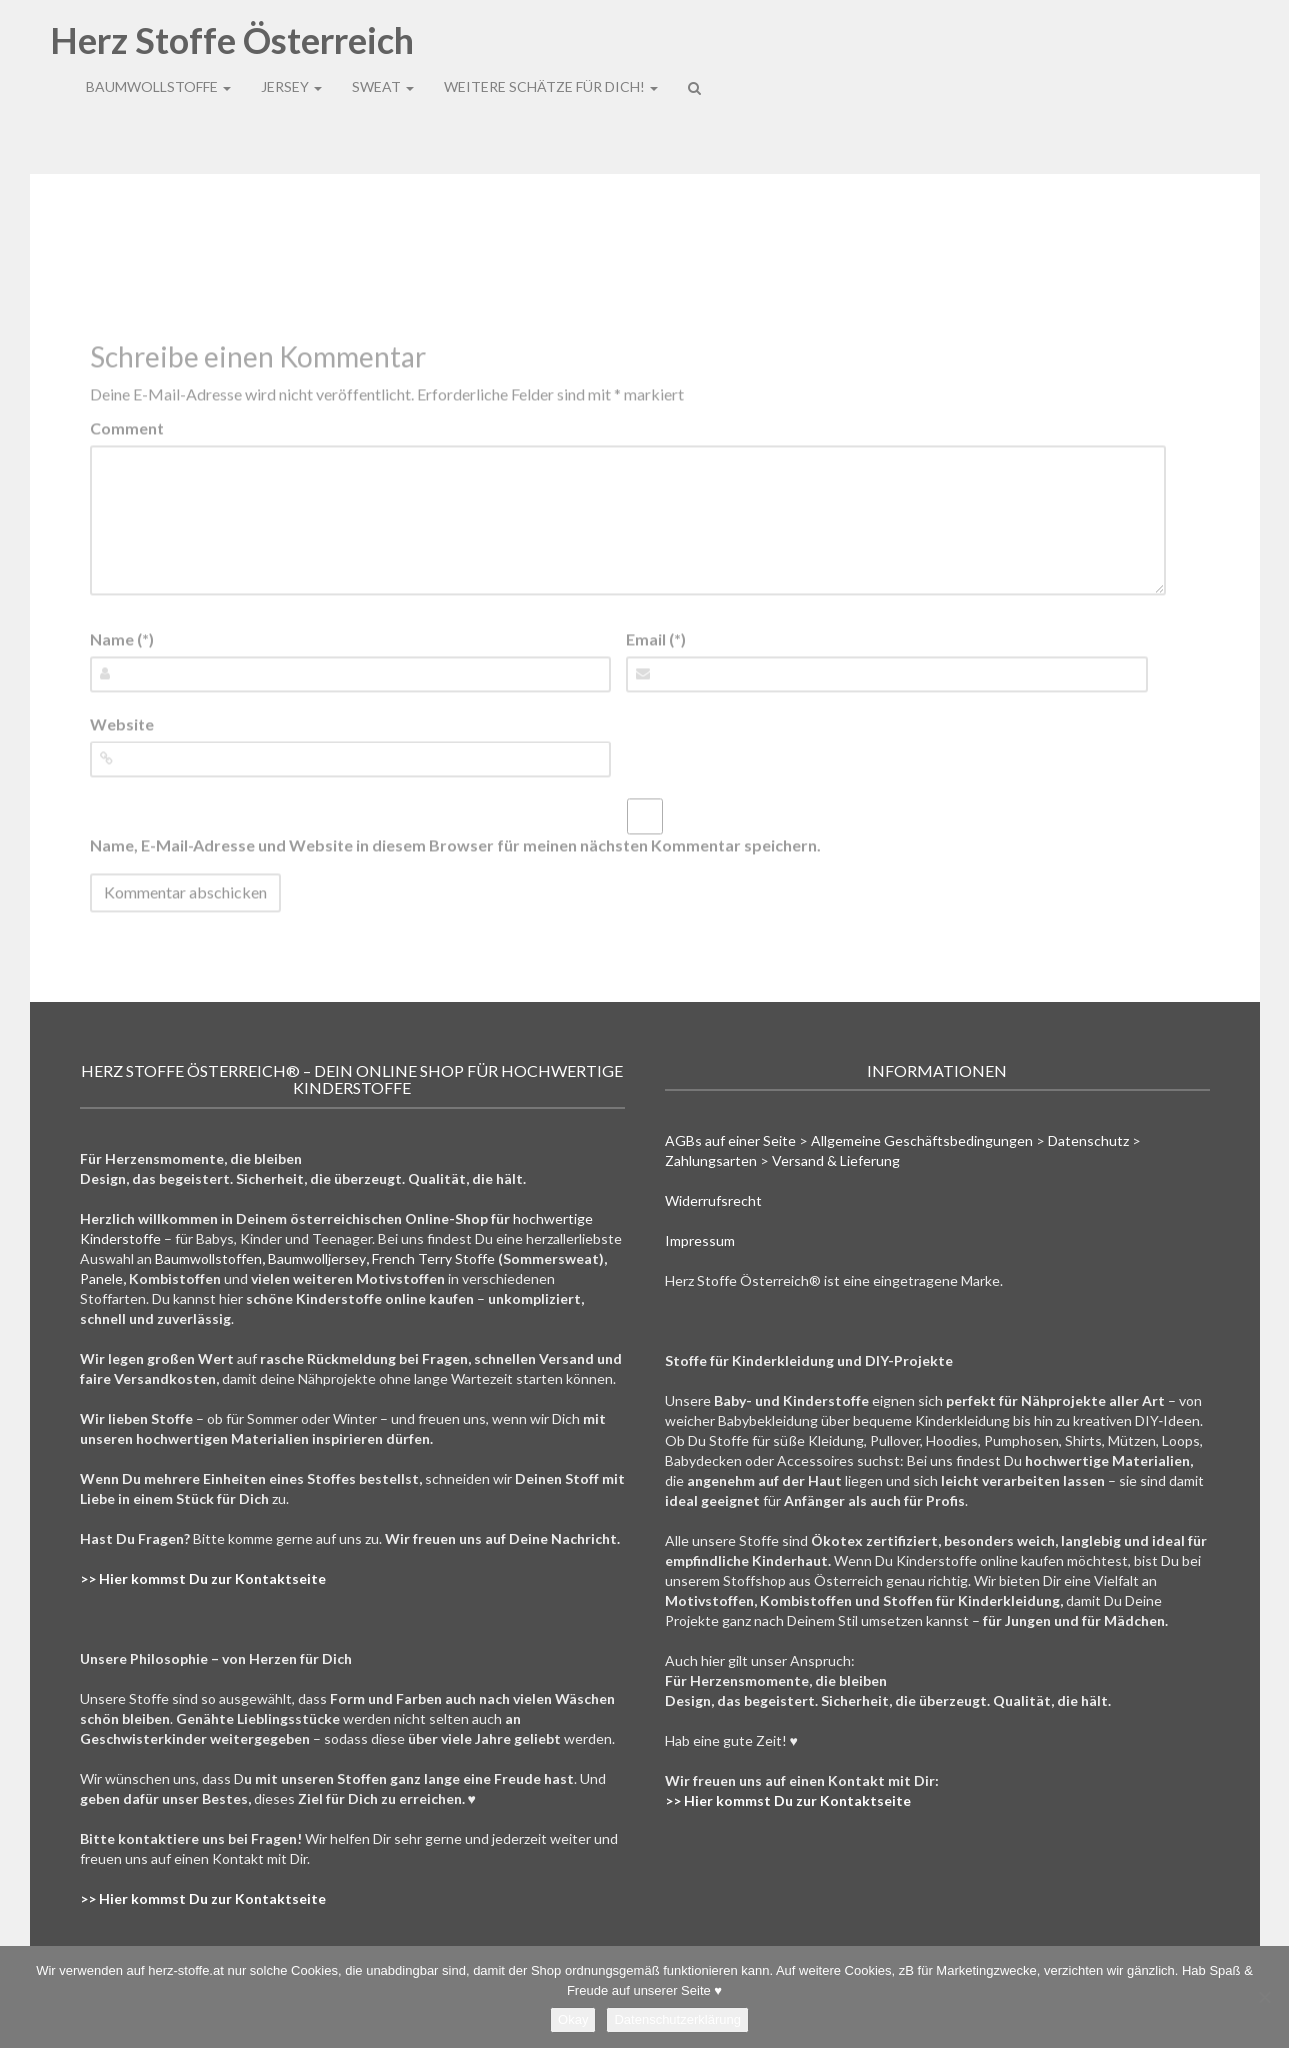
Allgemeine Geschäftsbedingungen (922, 1140)
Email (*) (656, 638)
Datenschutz (1088, 1140)
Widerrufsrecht (713, 1200)
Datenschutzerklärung (677, 2019)
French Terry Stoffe (433, 1258)
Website (122, 723)
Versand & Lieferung (836, 1160)
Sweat (383, 43)
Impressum (700, 1240)
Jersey (291, 43)
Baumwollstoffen (208, 1258)
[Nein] (1264, 1997)
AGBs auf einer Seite (730, 1140)
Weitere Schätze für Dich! (551, 43)
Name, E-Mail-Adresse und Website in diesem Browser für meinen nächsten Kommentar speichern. (455, 845)
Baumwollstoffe (158, 43)
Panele (101, 1278)
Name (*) (122, 638)
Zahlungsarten (711, 1160)
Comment (127, 427)
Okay (573, 2019)
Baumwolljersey (317, 1258)
